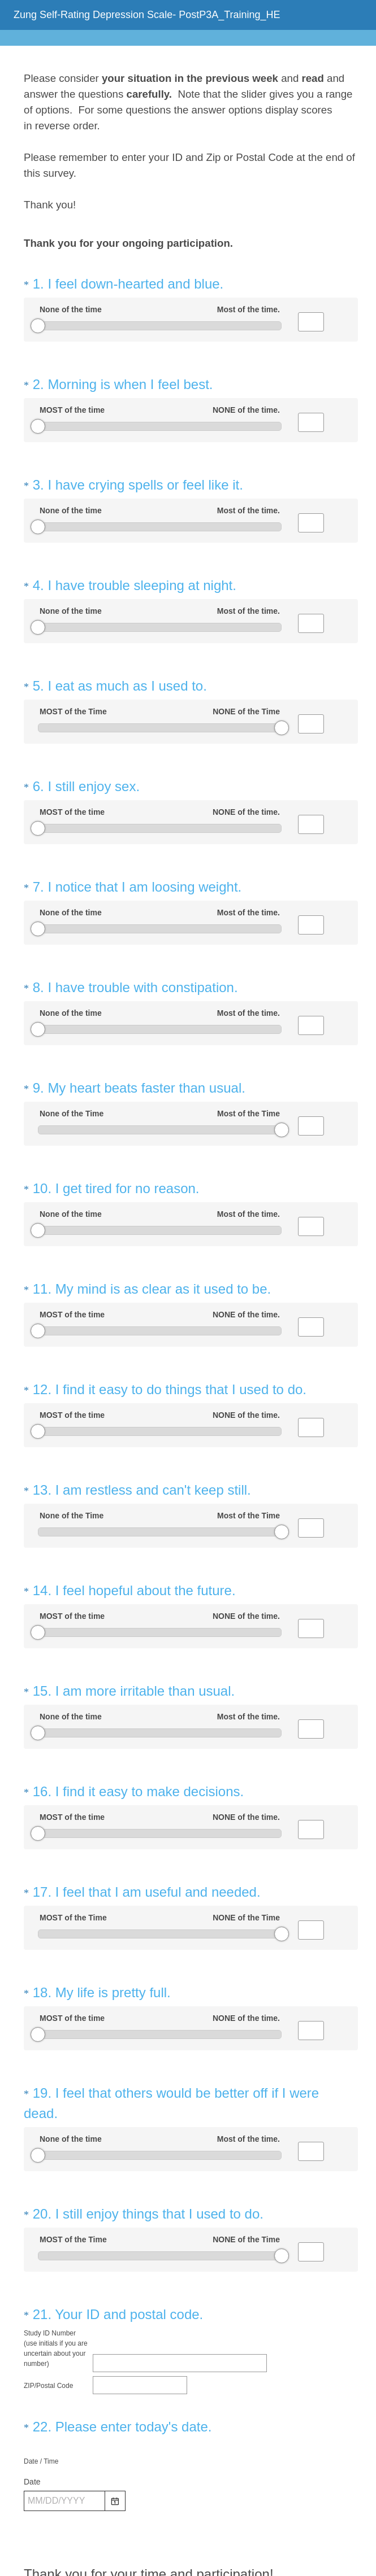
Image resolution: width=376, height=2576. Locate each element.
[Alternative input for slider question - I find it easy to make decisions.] (311, 1677)
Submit (188, 2409)
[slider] (38, 325)
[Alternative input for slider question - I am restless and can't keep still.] (311, 1406)
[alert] (191, 2317)
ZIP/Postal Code (48, 2182)
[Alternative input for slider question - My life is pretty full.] (311, 1857)
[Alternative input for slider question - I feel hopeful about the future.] (311, 1496)
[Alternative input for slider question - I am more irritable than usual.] (311, 1586)
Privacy (163, 2533)
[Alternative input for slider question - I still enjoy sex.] (311, 773)
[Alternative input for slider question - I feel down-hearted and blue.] (311, 321)
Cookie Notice (203, 2533)
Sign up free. (244, 2500)
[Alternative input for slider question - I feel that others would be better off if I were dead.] (311, 1968)
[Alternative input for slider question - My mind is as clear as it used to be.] (311, 1225)
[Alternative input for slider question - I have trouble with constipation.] (311, 954)
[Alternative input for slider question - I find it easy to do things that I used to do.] (311, 1315)
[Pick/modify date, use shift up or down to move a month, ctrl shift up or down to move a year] (64, 2297)
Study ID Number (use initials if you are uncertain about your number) (56, 2145)
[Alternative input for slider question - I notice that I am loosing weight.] (311, 864)
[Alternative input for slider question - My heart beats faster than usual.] (311, 1044)
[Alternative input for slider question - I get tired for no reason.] (311, 1135)
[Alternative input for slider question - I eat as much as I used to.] (311, 683)
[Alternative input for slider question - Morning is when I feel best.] (311, 412)
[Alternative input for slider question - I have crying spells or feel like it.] (311, 502)
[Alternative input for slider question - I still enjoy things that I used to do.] (311, 2058)
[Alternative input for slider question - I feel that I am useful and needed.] (311, 1767)
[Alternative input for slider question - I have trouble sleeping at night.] (311, 592)
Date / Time (41, 2258)
